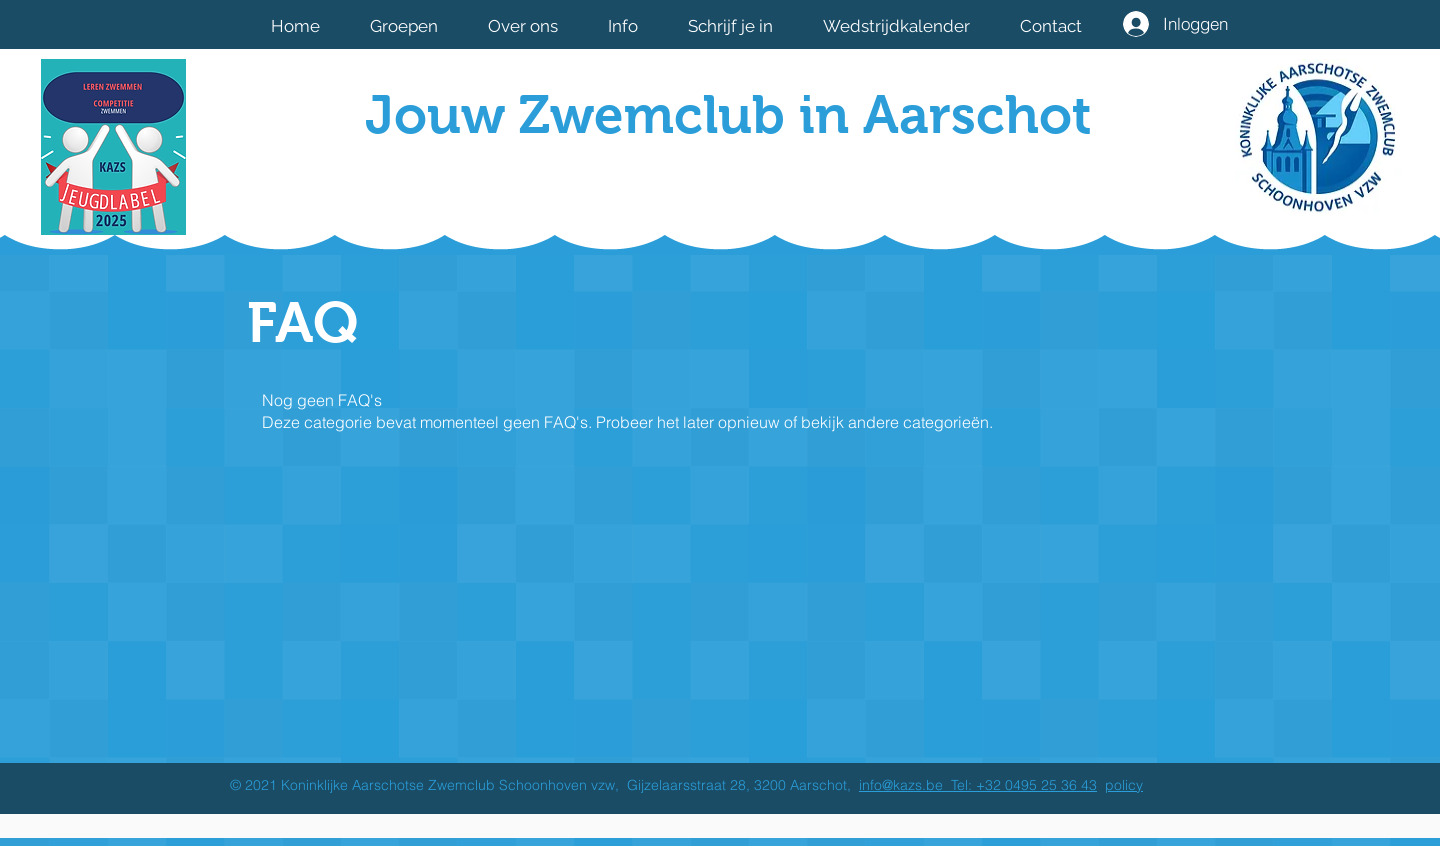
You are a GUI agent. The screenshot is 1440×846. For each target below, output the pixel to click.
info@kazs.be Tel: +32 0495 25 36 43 (978, 785)
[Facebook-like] (968, 183)
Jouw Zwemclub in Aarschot (728, 114)
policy (1124, 785)
